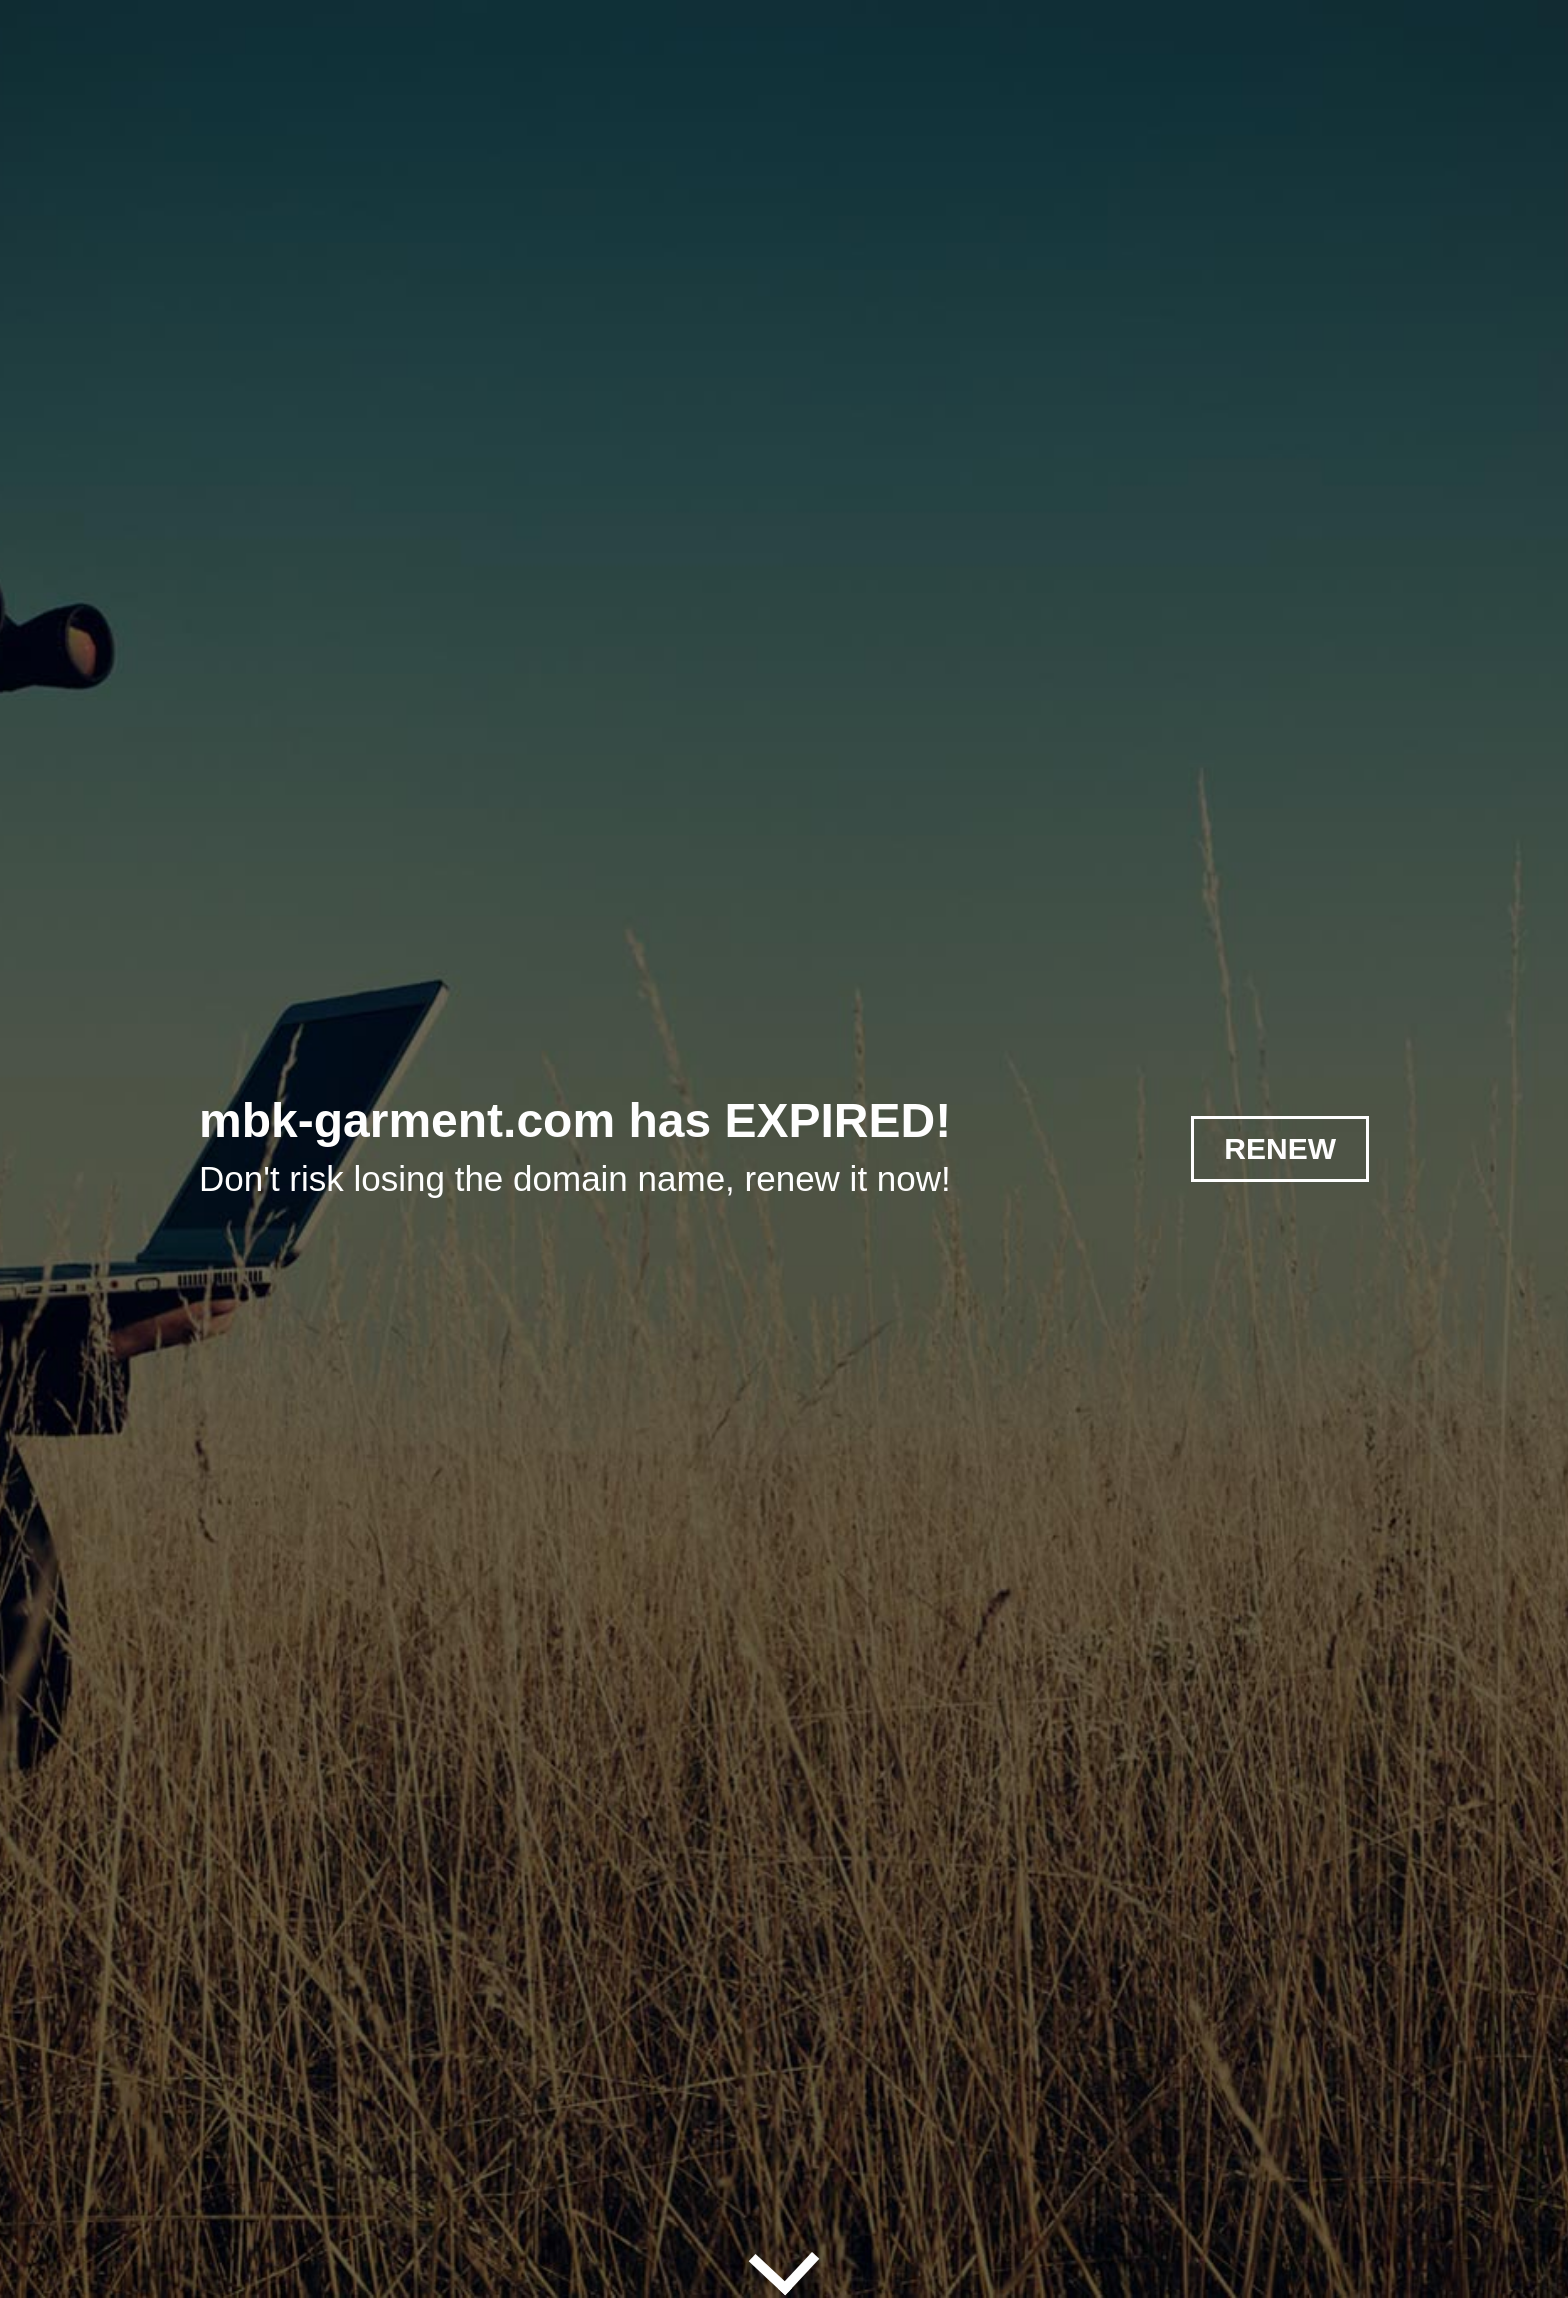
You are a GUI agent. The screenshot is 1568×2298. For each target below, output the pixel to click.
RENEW (1280, 1148)
